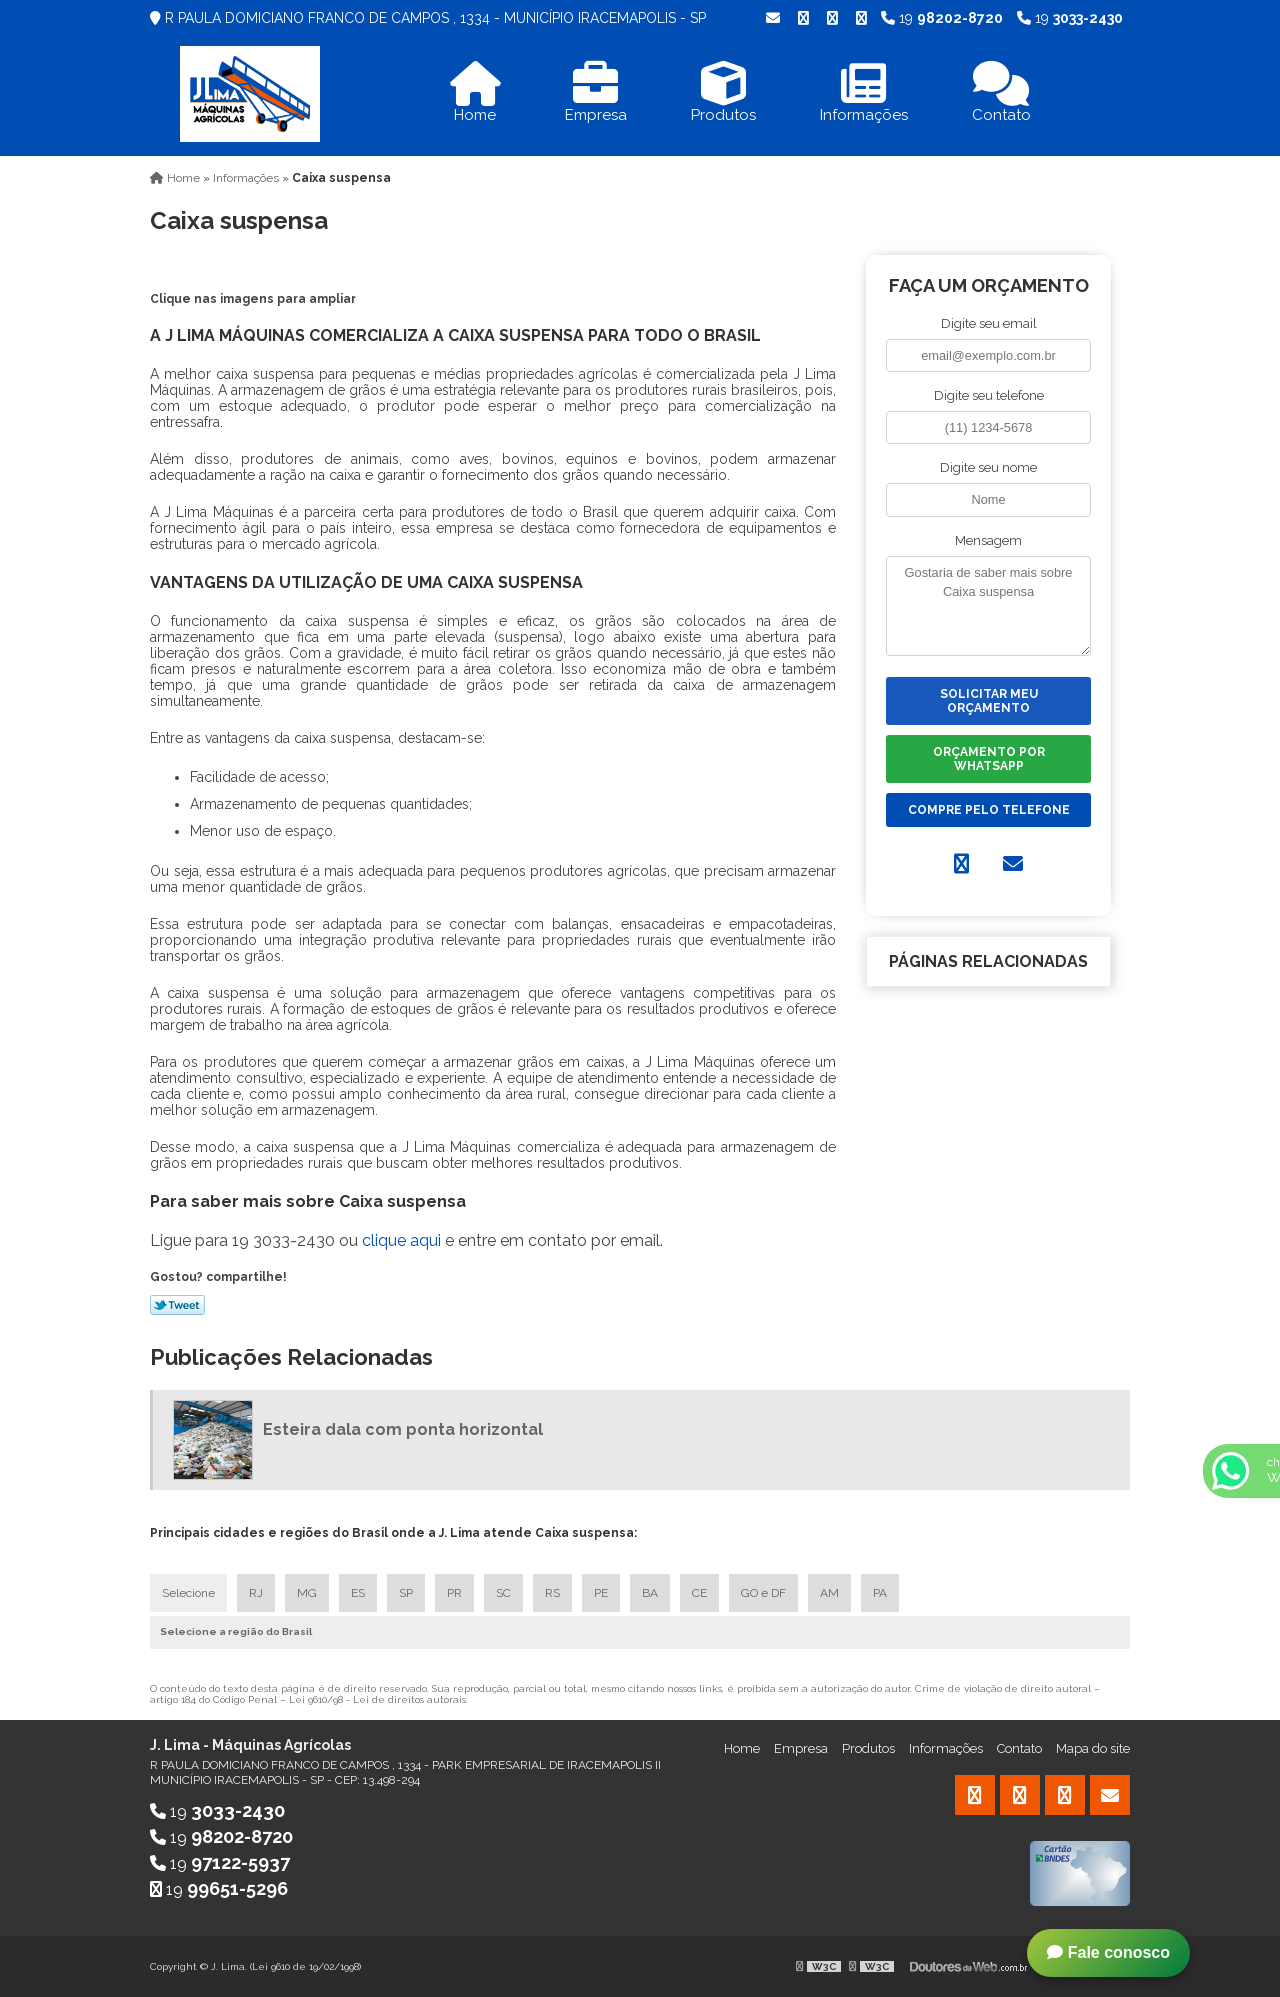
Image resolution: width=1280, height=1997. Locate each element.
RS (552, 1593)
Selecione (188, 1593)
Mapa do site (1093, 1748)
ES (358, 1593)
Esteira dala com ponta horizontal (403, 1429)
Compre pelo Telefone (989, 810)
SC (503, 1593)
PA (880, 1593)
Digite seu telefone (989, 395)
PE (601, 1593)
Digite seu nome (988, 467)
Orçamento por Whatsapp (989, 759)
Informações (946, 1748)
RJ (256, 1593)
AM (829, 1593)
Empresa (801, 1748)
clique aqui (401, 1240)
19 (1070, 18)
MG (307, 1593)
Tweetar (177, 1305)
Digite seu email (989, 323)
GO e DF (763, 1593)
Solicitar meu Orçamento (989, 701)
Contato (1019, 1748)
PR (454, 1593)
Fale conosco (1108, 1952)
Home (742, 1748)
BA (650, 1593)
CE (699, 1593)
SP (406, 1593)
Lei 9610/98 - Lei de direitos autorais (377, 1699)
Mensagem (988, 540)
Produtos (868, 1748)
